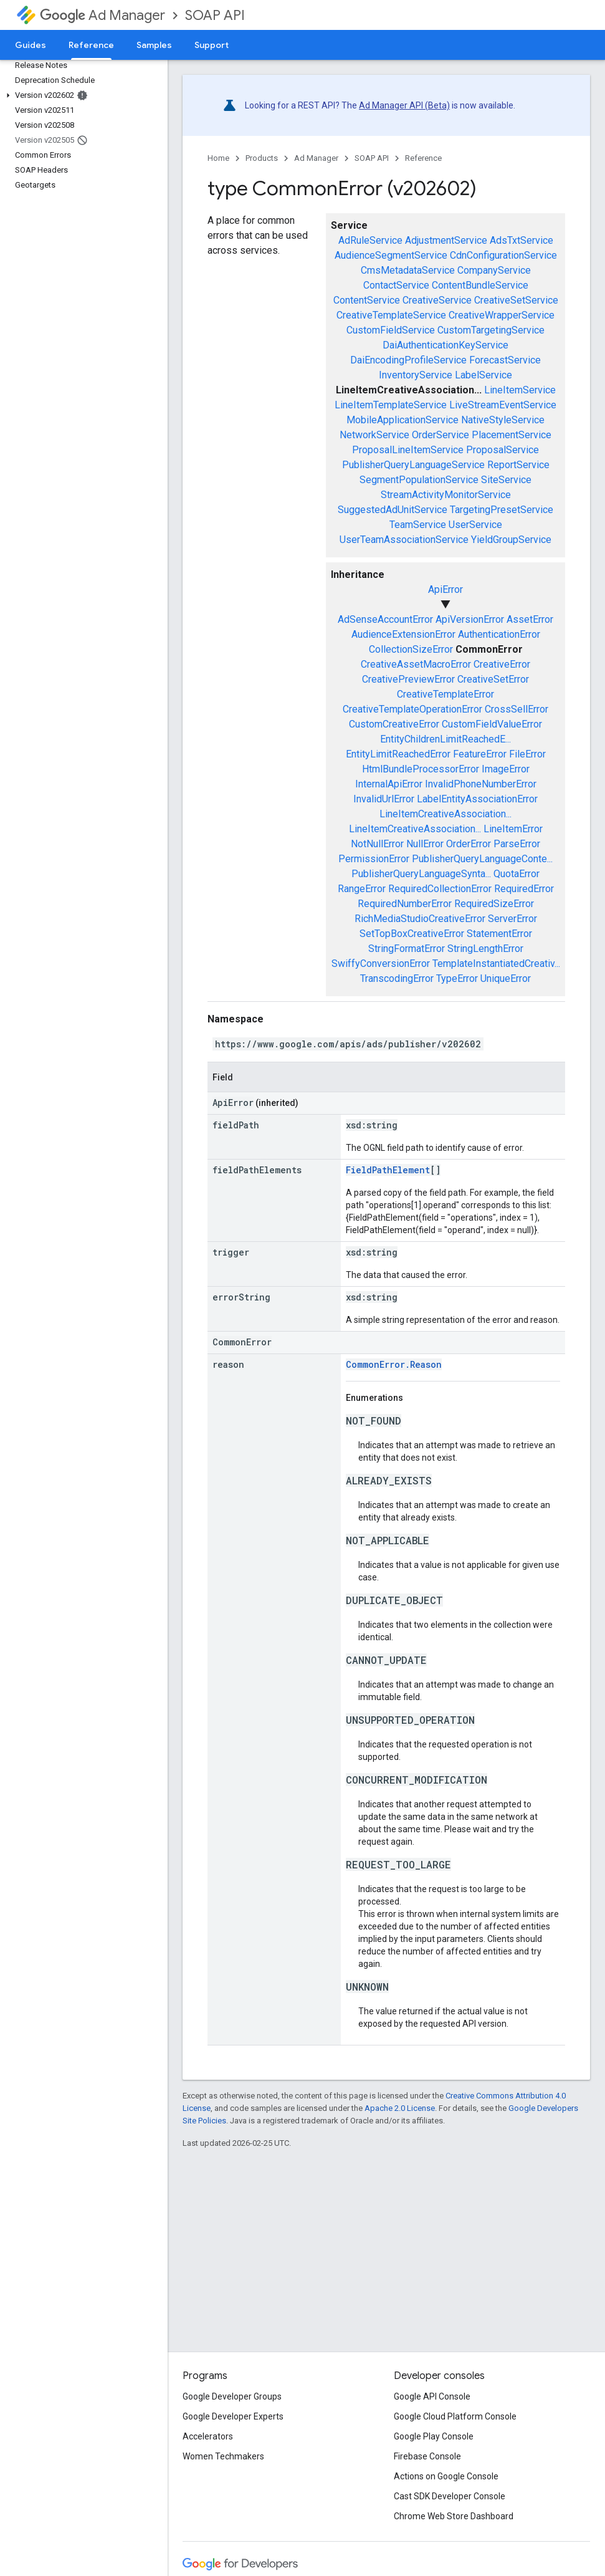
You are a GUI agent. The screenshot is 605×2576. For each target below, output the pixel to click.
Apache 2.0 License (399, 2108)
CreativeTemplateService (391, 315)
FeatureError (480, 754)
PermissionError (373, 859)
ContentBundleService (480, 285)
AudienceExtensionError (403, 634)
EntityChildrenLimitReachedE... (445, 739)
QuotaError (516, 874)
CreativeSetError (493, 679)
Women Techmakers (223, 2456)
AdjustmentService (446, 240)
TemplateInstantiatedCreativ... (496, 963)
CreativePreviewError (408, 679)
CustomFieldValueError (492, 724)
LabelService (483, 375)
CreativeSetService (516, 300)
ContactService (396, 285)
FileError (527, 754)
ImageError (506, 769)
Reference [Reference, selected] (91, 44)
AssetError (530, 619)
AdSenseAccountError (385, 619)
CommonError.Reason (394, 1364)
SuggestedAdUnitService (392, 510)
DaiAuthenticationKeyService (445, 345)
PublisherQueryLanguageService (413, 465)
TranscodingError (397, 978)
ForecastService (505, 360)
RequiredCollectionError (440, 889)
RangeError (362, 889)
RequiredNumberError (405, 904)
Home (218, 158)
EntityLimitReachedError (398, 754)
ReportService (518, 465)
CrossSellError (516, 709)
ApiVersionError (470, 619)
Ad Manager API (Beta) (404, 105)
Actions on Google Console (446, 2476)
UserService (475, 525)
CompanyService (494, 270)
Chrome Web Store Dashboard (453, 2516)
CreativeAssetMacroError (416, 664)
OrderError (468, 844)
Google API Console (432, 2396)
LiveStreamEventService (502, 405)
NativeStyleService (503, 420)
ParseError (516, 844)
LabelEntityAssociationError (477, 799)
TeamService (417, 525)
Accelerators (208, 2436)
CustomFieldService (390, 330)
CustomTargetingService (491, 330)
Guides (30, 44)
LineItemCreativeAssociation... (445, 814)
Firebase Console (427, 2456)
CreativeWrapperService (502, 315)
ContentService (366, 300)
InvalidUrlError (383, 799)
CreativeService (437, 300)
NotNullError (377, 844)
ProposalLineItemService (408, 450)
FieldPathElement (388, 1170)
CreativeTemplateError (445, 694)
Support (211, 44)
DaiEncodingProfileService (408, 360)
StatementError (499, 934)
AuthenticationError (499, 634)
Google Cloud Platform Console (455, 2416)
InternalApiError (388, 784)
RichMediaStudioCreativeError (420, 919)
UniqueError (505, 978)
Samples (154, 44)
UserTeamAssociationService (404, 539)
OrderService (440, 435)
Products (261, 158)
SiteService (506, 480)
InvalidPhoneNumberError (480, 784)
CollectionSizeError (411, 649)
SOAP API (215, 15)
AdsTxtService (521, 240)
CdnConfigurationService (503, 255)
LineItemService (520, 390)
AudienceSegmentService (391, 255)
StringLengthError (485, 948)
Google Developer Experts (233, 2416)
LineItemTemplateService (391, 405)
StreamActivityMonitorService (446, 495)
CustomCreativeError (394, 724)
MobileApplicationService (402, 420)
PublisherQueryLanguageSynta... (421, 874)
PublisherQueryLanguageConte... (482, 859)
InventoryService (415, 375)
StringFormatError (406, 948)
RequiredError (524, 889)
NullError (425, 844)
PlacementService (511, 435)
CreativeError (502, 664)
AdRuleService (370, 240)
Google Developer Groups (232, 2396)
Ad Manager (102, 15)
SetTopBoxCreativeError (412, 934)
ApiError (445, 589)
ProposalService (502, 450)
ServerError (512, 919)
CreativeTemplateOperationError (412, 709)
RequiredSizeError (494, 904)
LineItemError (513, 829)
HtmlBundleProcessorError (420, 769)
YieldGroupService (511, 539)
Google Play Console (434, 2436)
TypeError (457, 978)
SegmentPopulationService (419, 480)
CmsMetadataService (408, 270)
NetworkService (374, 435)
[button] (81, 95)
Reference (423, 158)
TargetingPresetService (501, 510)
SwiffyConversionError (380, 963)
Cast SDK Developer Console (449, 2496)
